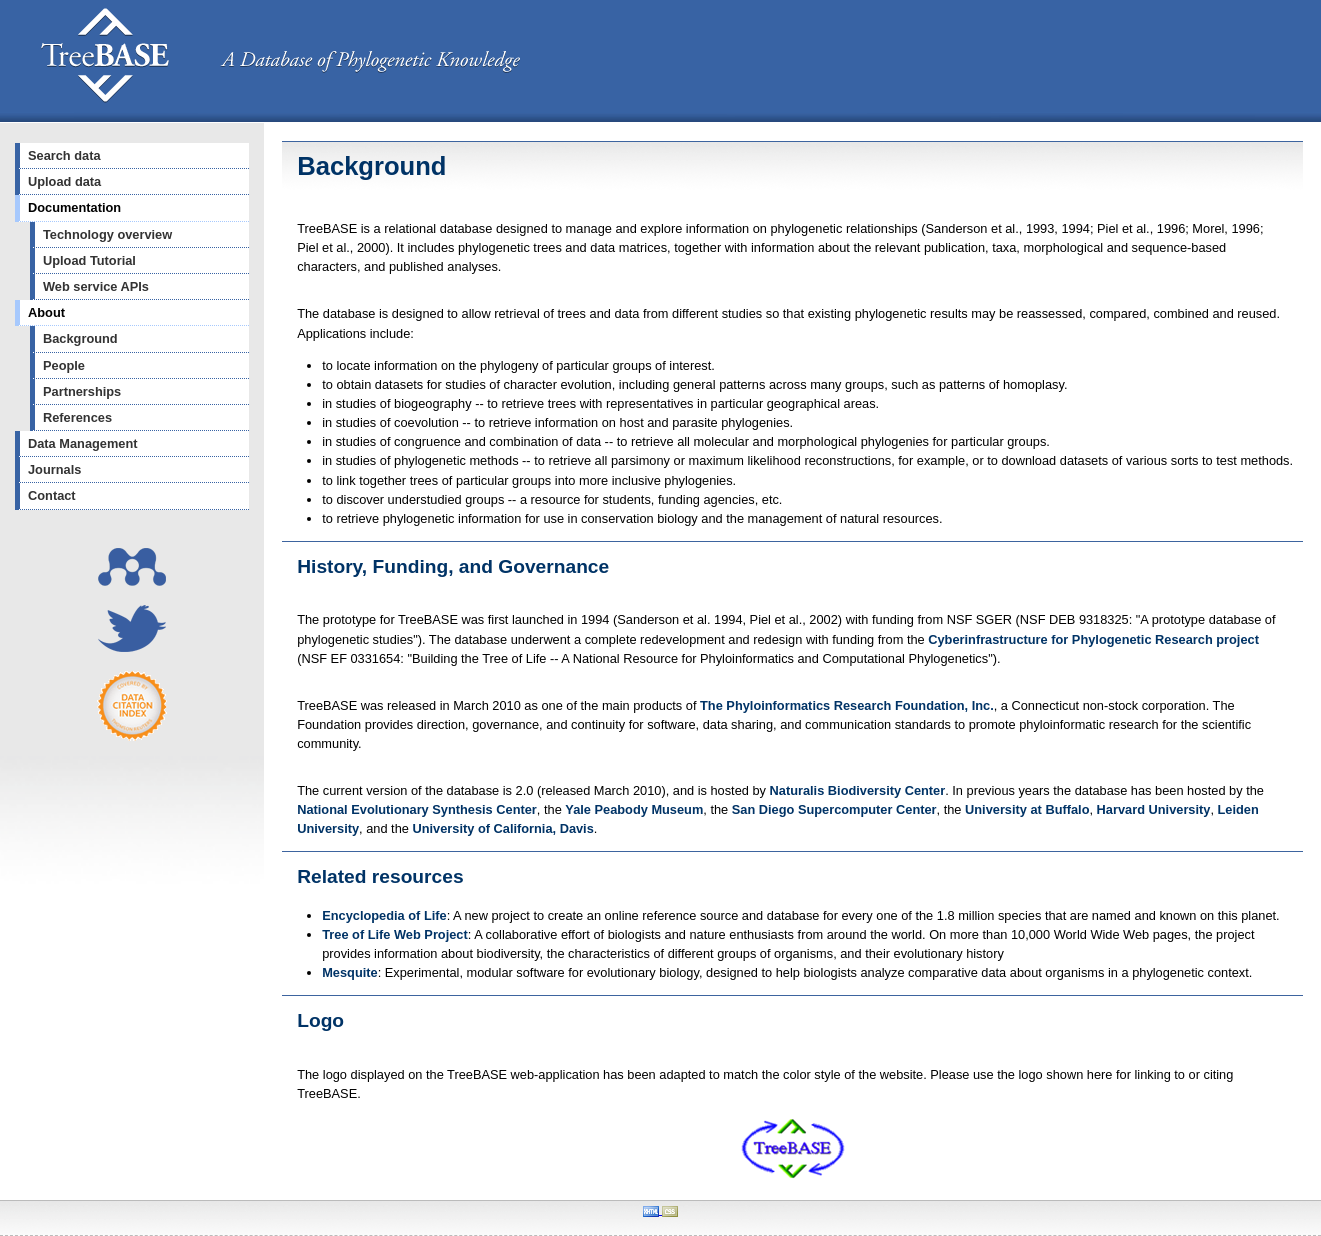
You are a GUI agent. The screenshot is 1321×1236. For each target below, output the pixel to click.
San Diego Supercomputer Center (834, 809)
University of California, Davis (502, 828)
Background (80, 338)
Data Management (83, 443)
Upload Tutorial (89, 260)
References (77, 417)
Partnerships (82, 391)
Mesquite (349, 972)
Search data (64, 155)
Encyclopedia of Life (384, 915)
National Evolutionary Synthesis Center (417, 809)
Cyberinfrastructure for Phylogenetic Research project (1093, 639)
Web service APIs (96, 286)
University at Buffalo (1027, 809)
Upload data (64, 181)
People (64, 365)
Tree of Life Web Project (395, 934)
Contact (52, 495)
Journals (54, 469)
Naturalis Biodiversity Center (858, 790)
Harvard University (1154, 809)
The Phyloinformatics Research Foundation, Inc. (847, 705)
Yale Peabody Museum (634, 809)
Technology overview (107, 234)
